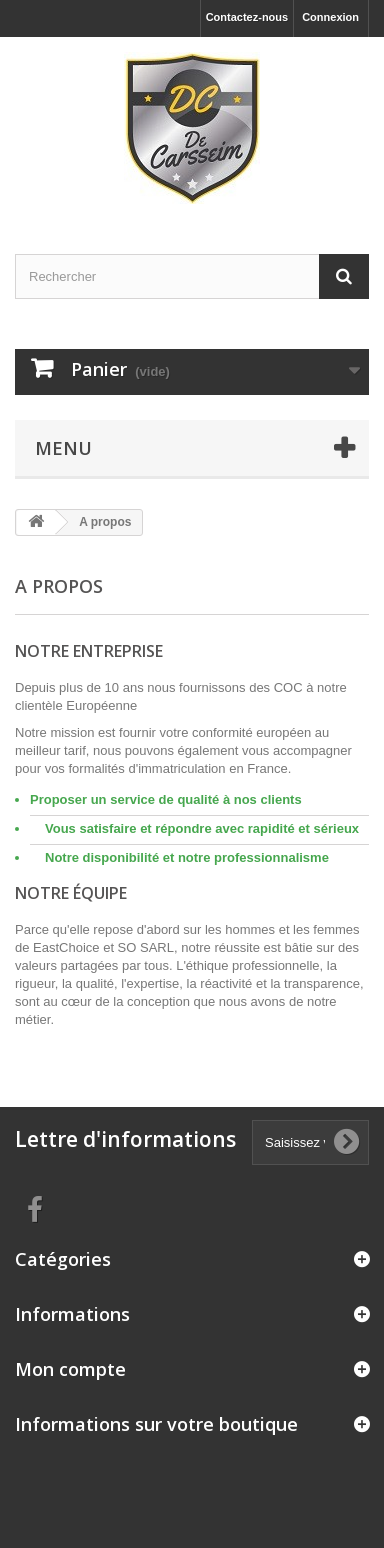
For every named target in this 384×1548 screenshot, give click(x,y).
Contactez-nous (247, 17)
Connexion (330, 17)
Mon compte (70, 1369)
